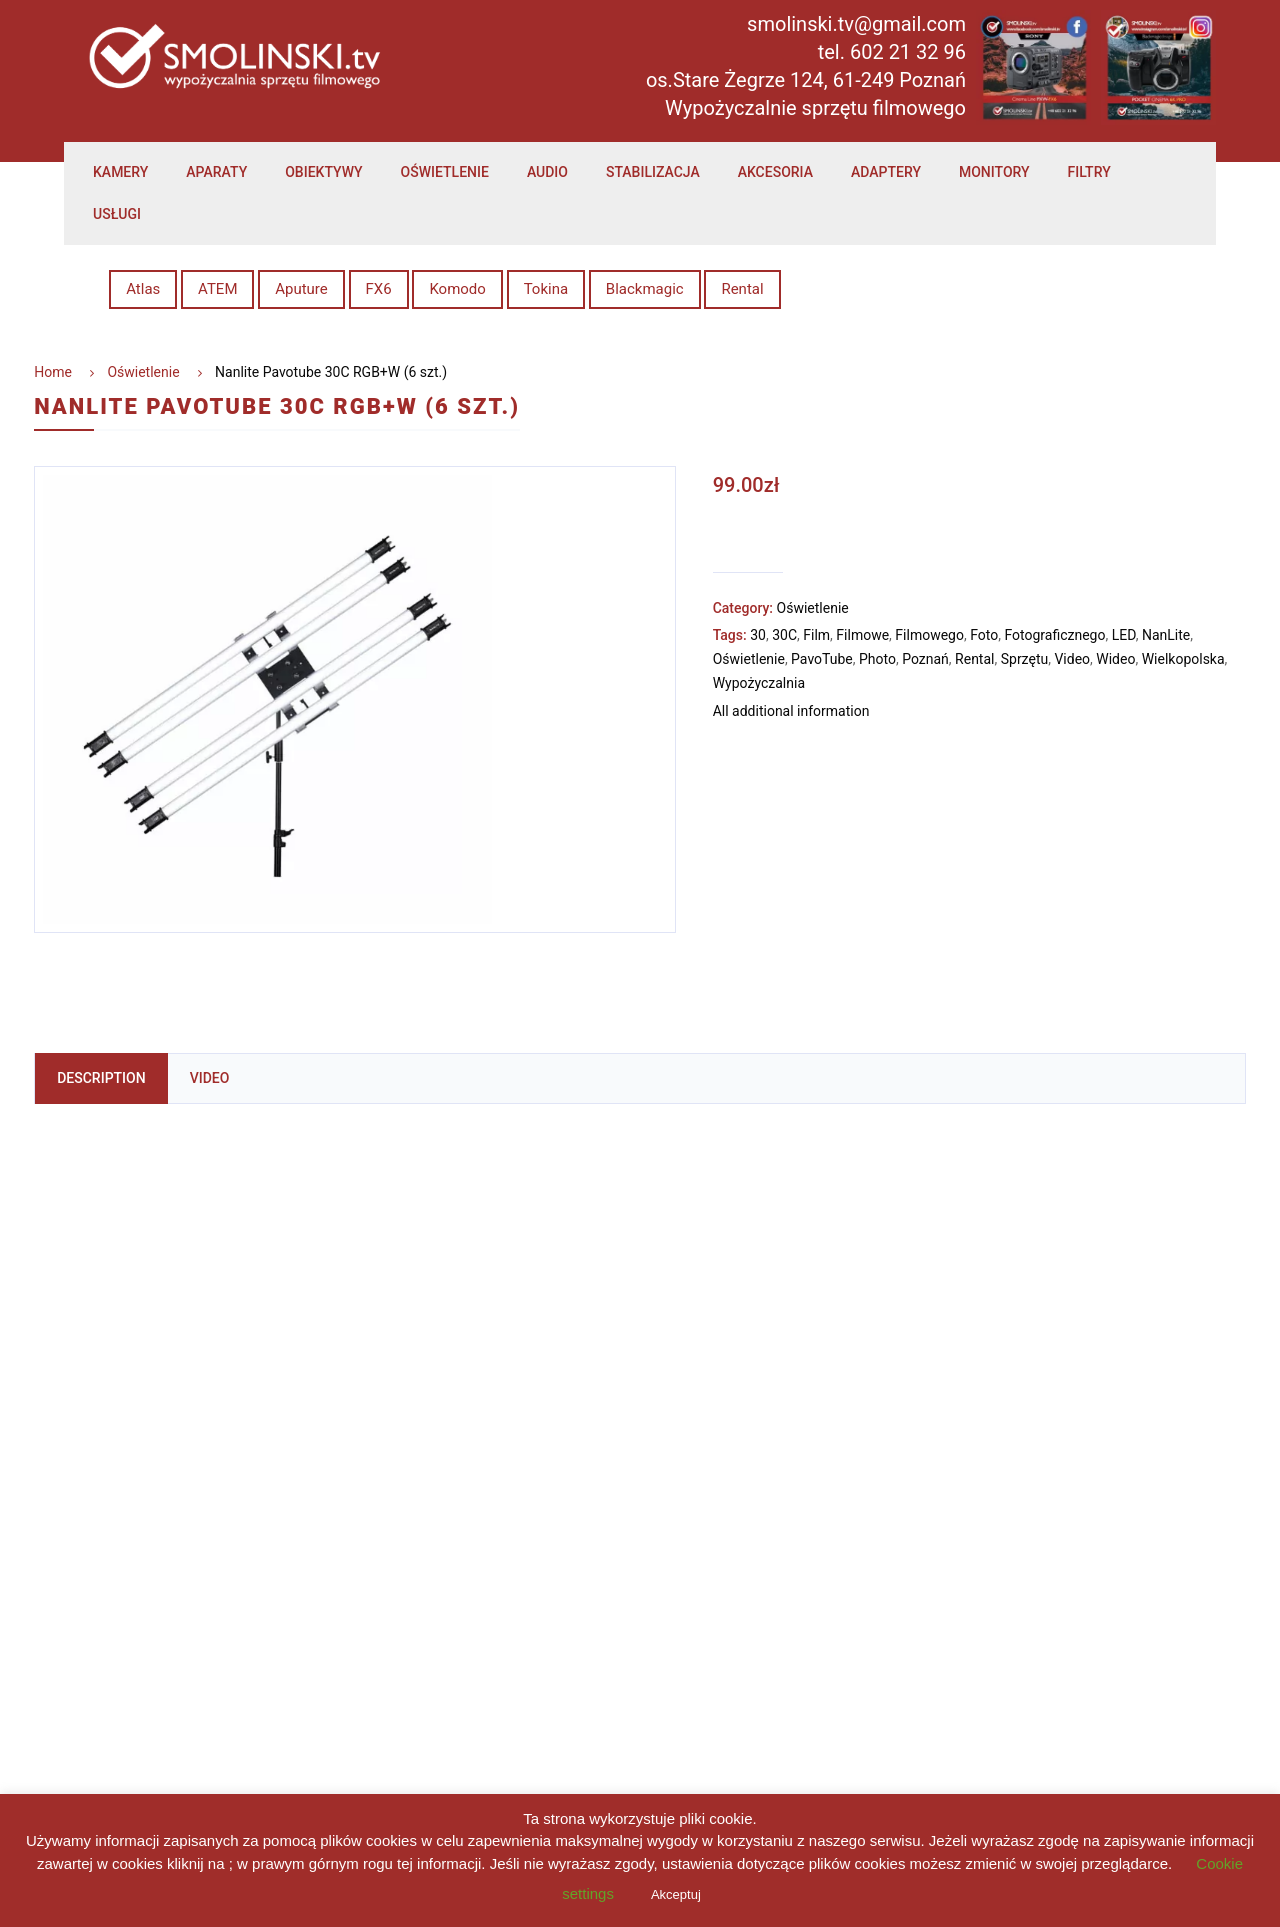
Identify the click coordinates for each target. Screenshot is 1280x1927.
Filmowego (929, 635)
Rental (742, 289)
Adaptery (886, 172)
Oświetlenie (445, 172)
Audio (547, 172)
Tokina (546, 289)
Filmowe (862, 635)
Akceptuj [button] (676, 1894)
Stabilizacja (653, 172)
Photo (877, 659)
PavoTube (822, 659)
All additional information (791, 711)
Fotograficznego (1054, 635)
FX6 (379, 289)
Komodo (457, 289)
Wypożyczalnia (759, 683)
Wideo (1115, 659)
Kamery (120, 172)
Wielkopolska (1183, 659)
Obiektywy (323, 172)
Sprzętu (1024, 659)
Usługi (117, 214)
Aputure (301, 289)
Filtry (1089, 172)
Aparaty (216, 172)
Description (101, 1078)
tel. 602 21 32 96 (892, 52)
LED (1124, 635)
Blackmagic (645, 289)
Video (1072, 659)
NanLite (1166, 635)
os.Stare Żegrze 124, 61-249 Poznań (806, 80)
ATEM (217, 289)
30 (758, 635)
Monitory (994, 172)
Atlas (143, 289)
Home (53, 372)
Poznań (925, 659)
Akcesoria (775, 172)
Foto (984, 635)
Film (816, 635)
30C (784, 635)
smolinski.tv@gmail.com (856, 24)
